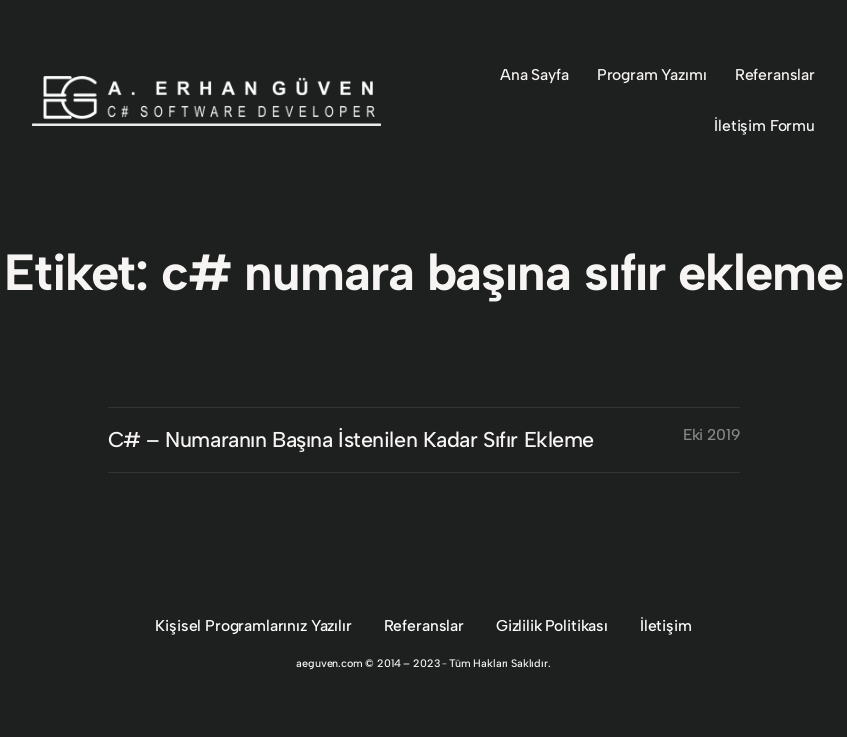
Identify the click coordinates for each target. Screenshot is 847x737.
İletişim (666, 625)
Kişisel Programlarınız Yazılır (253, 625)
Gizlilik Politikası (552, 625)
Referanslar (424, 625)
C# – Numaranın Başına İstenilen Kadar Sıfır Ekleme (351, 439)
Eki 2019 (711, 434)
